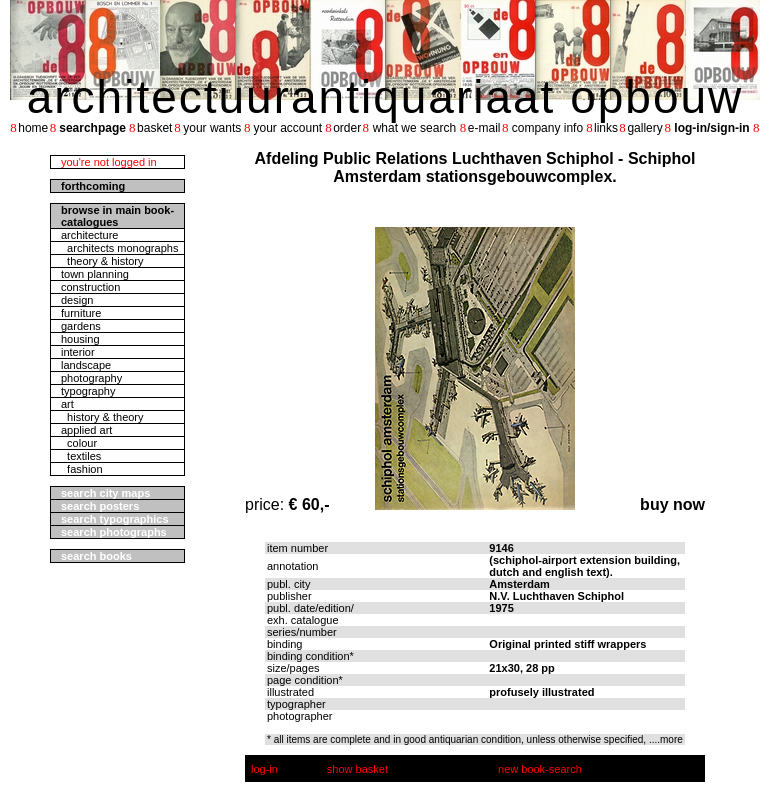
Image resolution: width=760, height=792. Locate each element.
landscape (86, 365)
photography (91, 378)
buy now (672, 504)
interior (78, 352)
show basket (357, 769)
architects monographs (119, 248)
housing (80, 339)
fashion (82, 469)
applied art (86, 430)
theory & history (102, 261)
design (77, 300)
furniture (81, 313)
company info (547, 128)
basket (154, 128)
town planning (95, 274)
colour (79, 443)
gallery (644, 128)
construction (90, 287)
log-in (264, 769)
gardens (81, 326)
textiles (81, 456)
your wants (212, 128)
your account (287, 128)
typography (88, 391)
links (606, 128)
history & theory (102, 417)
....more (666, 739)
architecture (89, 235)
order (347, 128)
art (67, 404)
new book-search (540, 769)
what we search (414, 128)
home (33, 128)
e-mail (484, 128)
